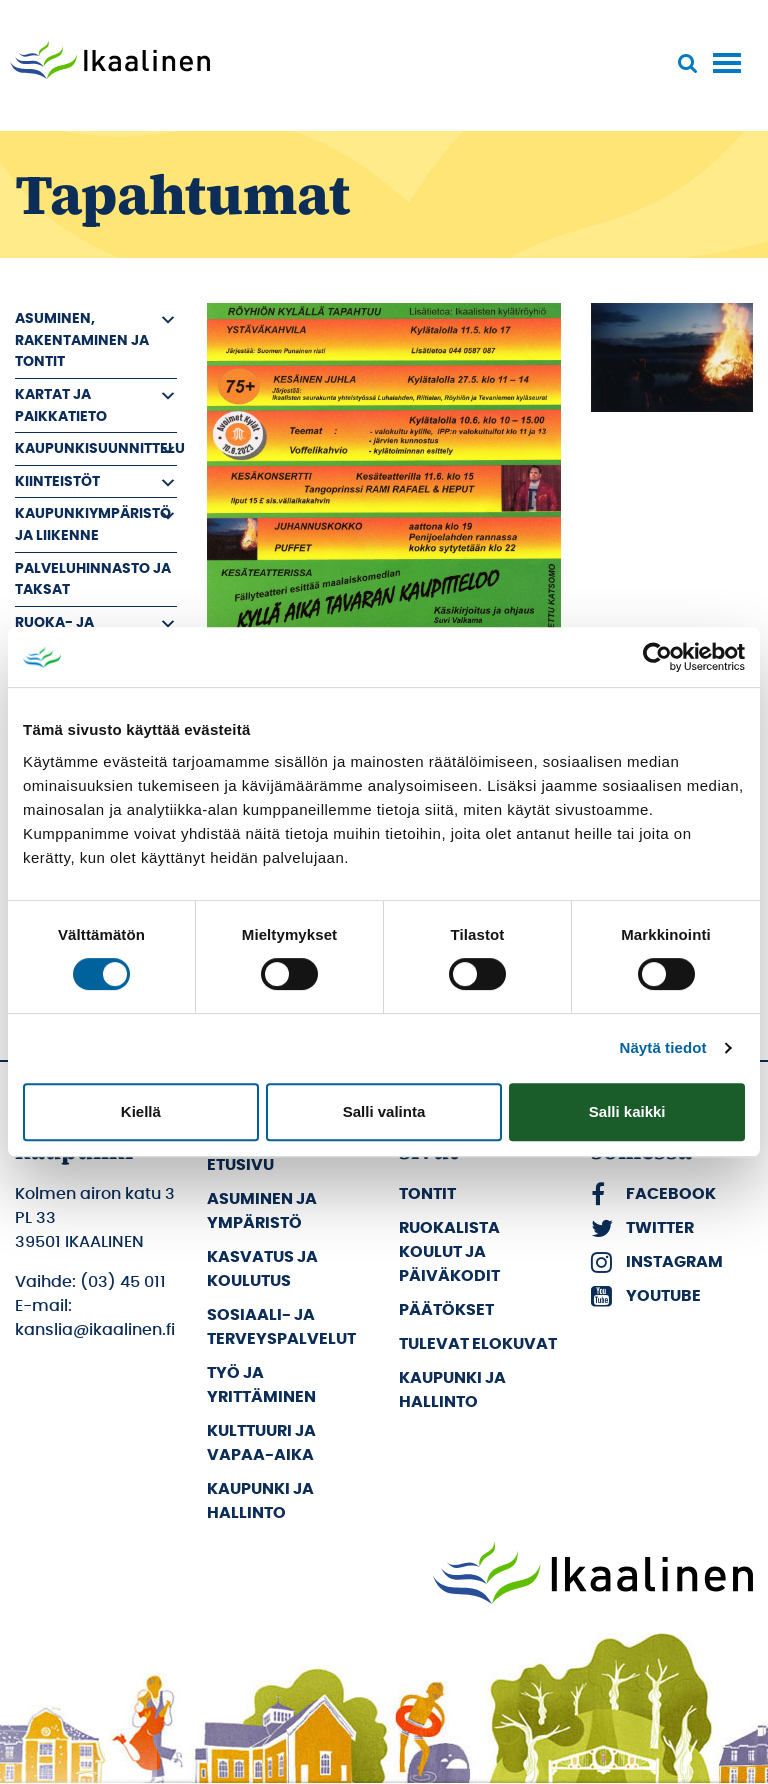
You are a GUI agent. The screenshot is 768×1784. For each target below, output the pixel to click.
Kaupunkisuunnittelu (96, 448)
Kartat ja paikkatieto (61, 405)
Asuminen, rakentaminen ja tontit (82, 340)
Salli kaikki (627, 1111)
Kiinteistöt (57, 481)
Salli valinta (384, 1111)
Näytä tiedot (663, 1047)
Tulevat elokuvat (478, 1344)
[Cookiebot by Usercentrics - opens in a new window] (657, 657)
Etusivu (240, 1165)
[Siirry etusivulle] (110, 62)
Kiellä (141, 1111)
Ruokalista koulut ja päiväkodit (449, 1252)
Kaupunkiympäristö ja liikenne (93, 524)
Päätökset (446, 1310)
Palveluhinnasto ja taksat (93, 579)
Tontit (427, 1194)
